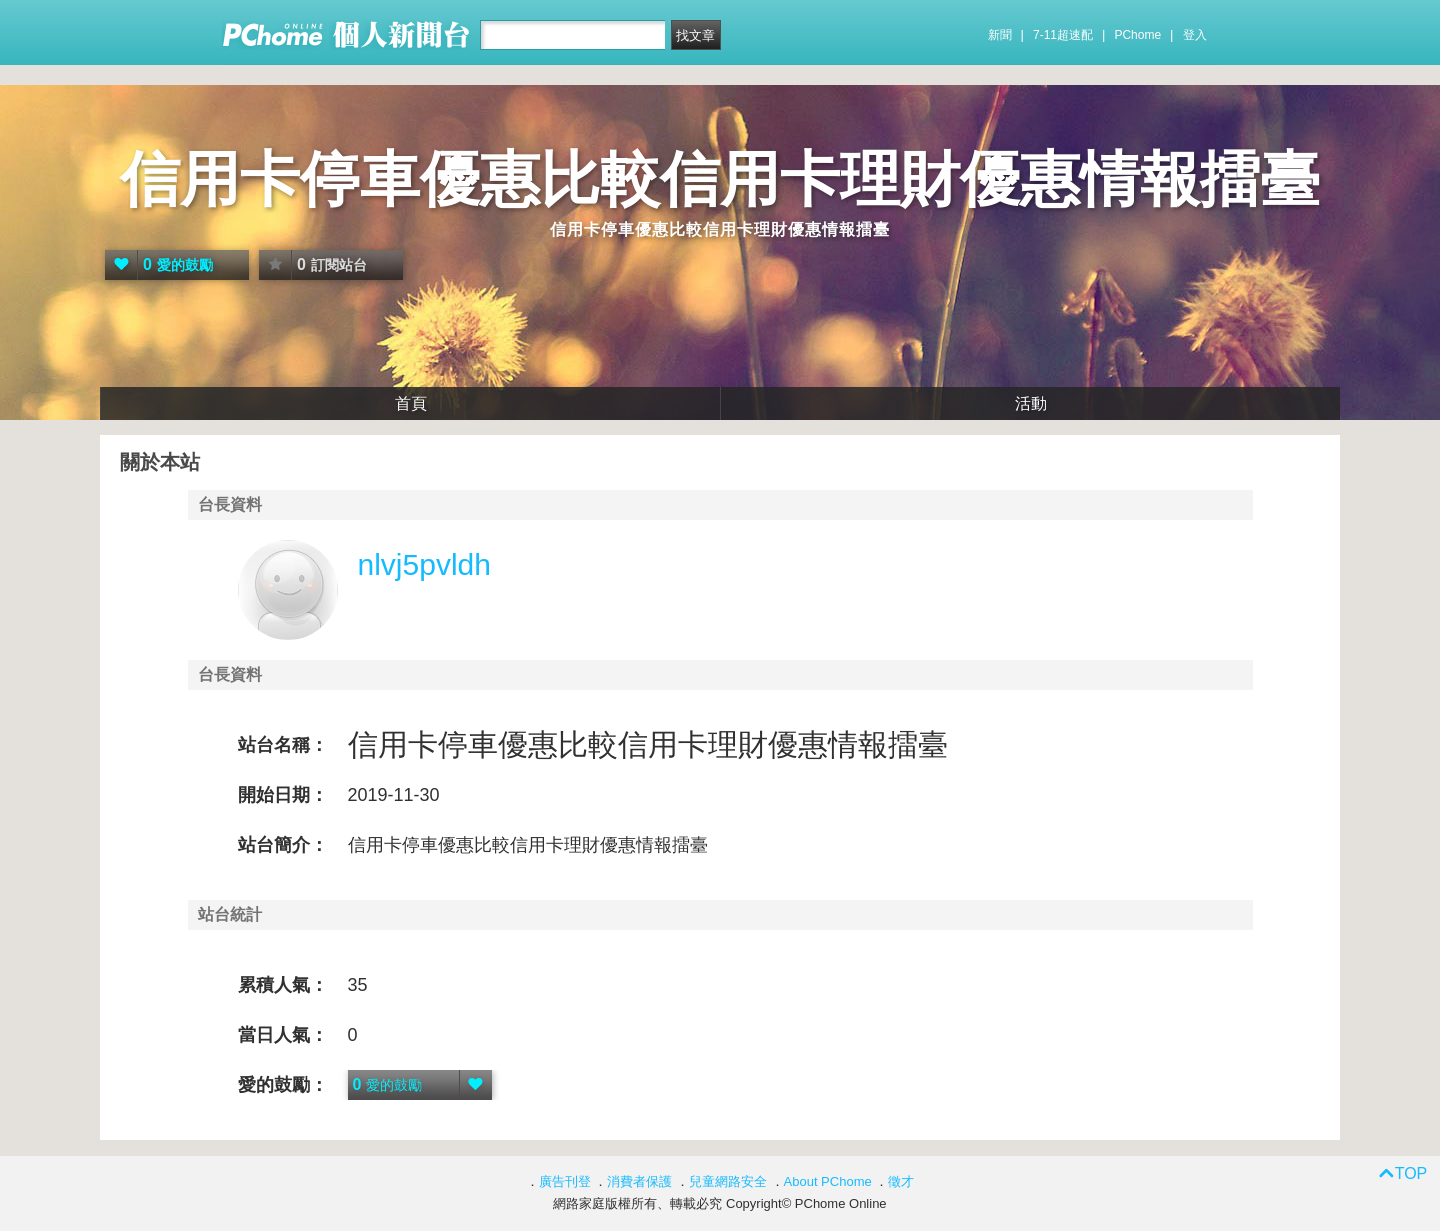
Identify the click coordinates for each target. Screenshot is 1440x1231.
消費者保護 (639, 1181)
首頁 (411, 403)
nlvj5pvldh (424, 564)
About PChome (828, 1181)
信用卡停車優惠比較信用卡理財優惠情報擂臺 (720, 179)
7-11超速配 (1063, 35)
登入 (1195, 35)
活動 (1031, 403)
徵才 (901, 1181)
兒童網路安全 (728, 1181)
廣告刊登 (565, 1181)
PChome (1137, 35)
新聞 (1000, 35)
